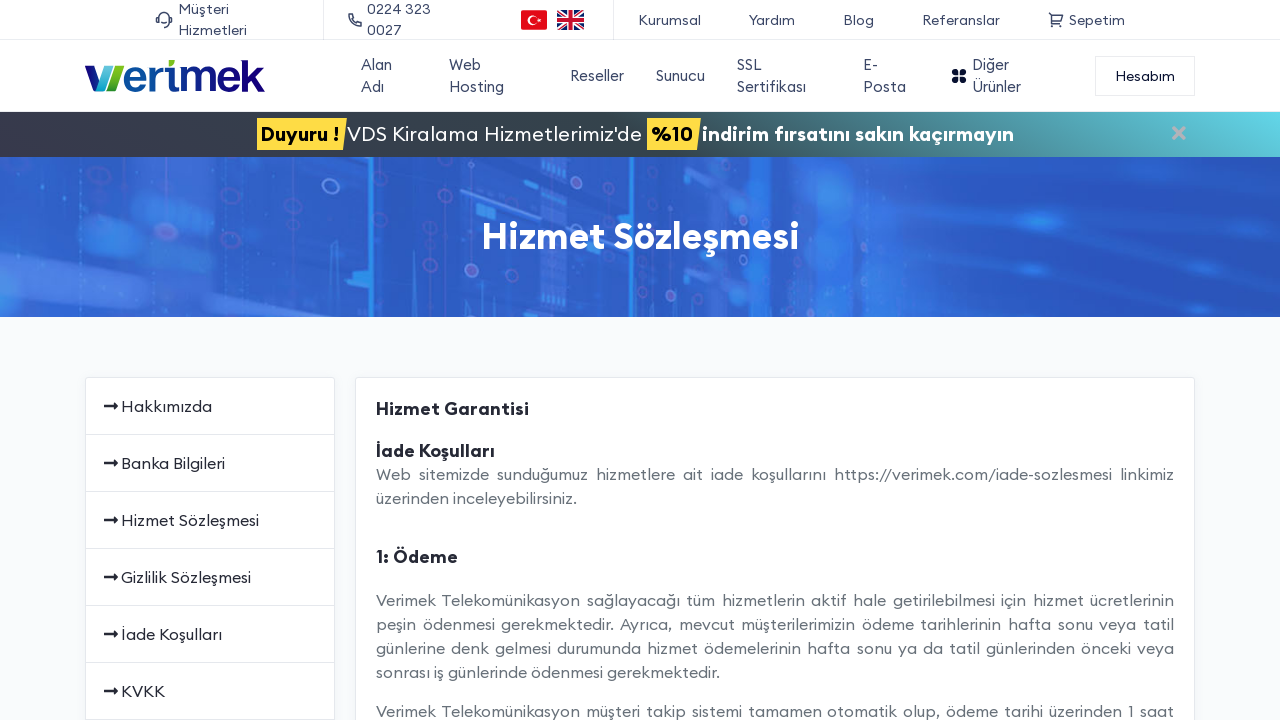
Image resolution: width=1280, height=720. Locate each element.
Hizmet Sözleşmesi (180, 520)
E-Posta (884, 76)
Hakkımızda (156, 406)
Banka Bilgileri (163, 463)
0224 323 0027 (389, 19)
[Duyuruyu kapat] (1179, 136)
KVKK (133, 691)
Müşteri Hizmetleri (201, 19)
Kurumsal (669, 20)
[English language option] (570, 20)
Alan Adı (376, 76)
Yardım (772, 20)
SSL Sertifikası (771, 76)
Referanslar (961, 20)
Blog (858, 20)
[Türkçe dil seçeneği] (534, 20)
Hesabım (1145, 76)
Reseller (597, 75)
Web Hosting (476, 76)
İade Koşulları (161, 634)
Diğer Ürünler (986, 76)
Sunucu (680, 75)
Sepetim (1086, 20)
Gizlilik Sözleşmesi (176, 577)
